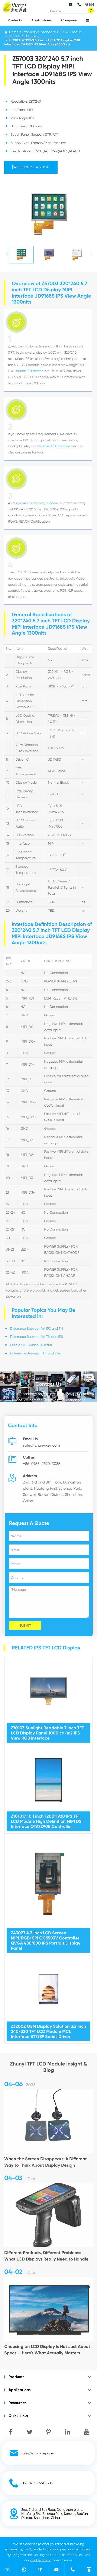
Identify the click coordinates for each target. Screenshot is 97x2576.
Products (15, 20)
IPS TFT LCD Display (24, 36)
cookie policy (40, 2560)
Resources (17, 2402)
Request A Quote (31, 167)
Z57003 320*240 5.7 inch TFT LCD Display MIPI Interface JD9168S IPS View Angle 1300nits (42, 42)
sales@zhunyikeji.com (37, 2453)
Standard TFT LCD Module (61, 32)
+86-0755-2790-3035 (37, 2483)
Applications (41, 20)
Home (14, 32)
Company (69, 20)
